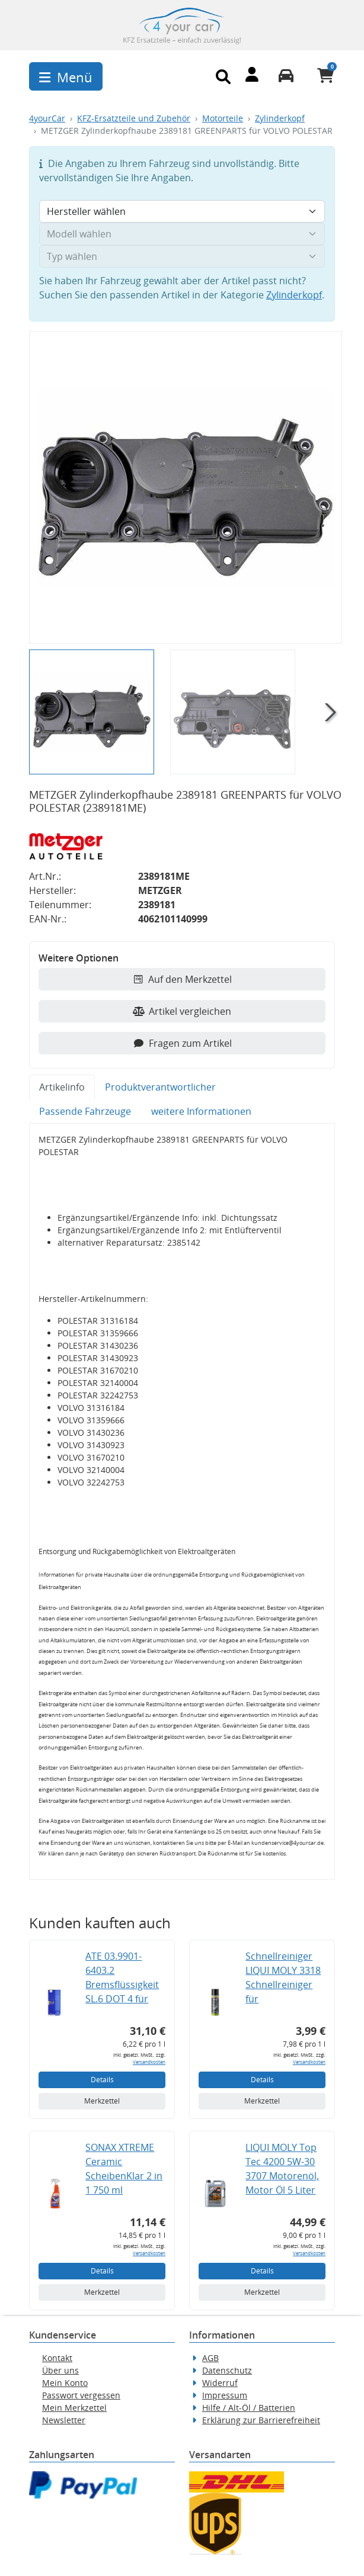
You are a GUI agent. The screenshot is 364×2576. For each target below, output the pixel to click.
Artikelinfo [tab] (62, 1087)
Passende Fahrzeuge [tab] (85, 1111)
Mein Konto (65, 2382)
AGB (210, 2357)
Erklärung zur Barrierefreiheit (261, 2420)
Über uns (60, 2370)
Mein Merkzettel (74, 2407)
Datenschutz (227, 2370)
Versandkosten (149, 2062)
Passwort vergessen (81, 2395)
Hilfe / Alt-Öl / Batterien (248, 2407)
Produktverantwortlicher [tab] (160, 1087)
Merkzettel (102, 2101)
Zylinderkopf (280, 118)
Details (102, 2080)
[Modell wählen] (182, 234)
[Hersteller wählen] (182, 211)
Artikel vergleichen (182, 1011)
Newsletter (63, 2420)
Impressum (224, 2395)
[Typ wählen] (182, 256)
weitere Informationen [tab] (201, 1111)
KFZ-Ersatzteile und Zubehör (133, 118)
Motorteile (222, 118)
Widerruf (220, 2382)
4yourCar (47, 118)
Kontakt (57, 2357)
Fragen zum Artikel (182, 1043)
